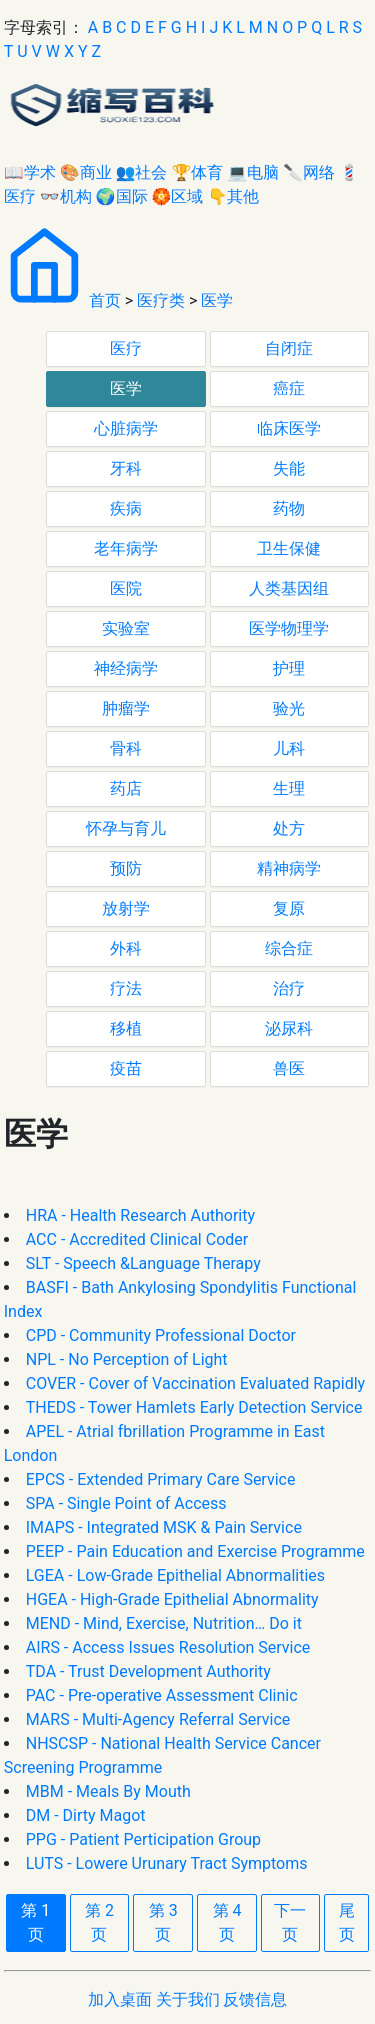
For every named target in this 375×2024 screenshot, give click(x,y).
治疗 (289, 988)
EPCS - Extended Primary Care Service (161, 1479)
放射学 (126, 908)
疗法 (126, 988)
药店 (126, 788)
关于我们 (188, 1999)
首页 (105, 300)
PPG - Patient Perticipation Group (143, 1839)
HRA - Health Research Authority (140, 1215)
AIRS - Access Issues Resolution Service (168, 1647)
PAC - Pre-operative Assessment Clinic (162, 1695)
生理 (289, 788)
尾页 (347, 1922)
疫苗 (126, 1068)
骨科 (126, 748)
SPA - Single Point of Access (126, 1503)
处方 (289, 828)
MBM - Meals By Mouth (108, 1791)
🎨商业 (86, 172)
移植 (126, 1028)
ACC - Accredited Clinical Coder (137, 1239)
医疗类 (161, 300)
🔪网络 (309, 172)
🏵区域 (178, 196)
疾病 (126, 508)
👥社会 (142, 172)
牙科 (126, 468)
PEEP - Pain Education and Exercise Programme (195, 1551)
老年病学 (126, 548)
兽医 (289, 1068)
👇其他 (233, 196)
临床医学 (289, 428)
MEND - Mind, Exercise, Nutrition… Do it (164, 1623)
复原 (289, 908)
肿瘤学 (126, 708)
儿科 (289, 748)
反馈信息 (255, 1999)
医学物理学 (289, 628)
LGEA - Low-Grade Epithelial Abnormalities (175, 1575)
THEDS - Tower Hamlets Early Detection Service (194, 1407)
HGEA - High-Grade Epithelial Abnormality (172, 1599)
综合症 (289, 948)
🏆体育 (197, 172)
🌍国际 (122, 196)
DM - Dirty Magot (86, 1815)
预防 (126, 868)
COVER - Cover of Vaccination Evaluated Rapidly (195, 1383)
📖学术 (30, 172)
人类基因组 (289, 588)
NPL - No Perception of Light (127, 1359)
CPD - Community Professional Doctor (161, 1335)
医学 (217, 300)
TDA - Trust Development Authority (148, 1671)
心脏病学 (126, 428)
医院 (126, 588)
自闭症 (289, 348)
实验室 (126, 628)
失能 (289, 468)
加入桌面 (120, 1999)
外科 (126, 948)
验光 (289, 708)
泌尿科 (289, 1028)
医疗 (126, 348)
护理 (289, 668)
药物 (289, 508)
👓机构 (66, 196)
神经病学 (126, 668)
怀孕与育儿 (126, 828)
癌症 (289, 388)
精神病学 (289, 868)
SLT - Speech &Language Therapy (143, 1263)
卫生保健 (289, 548)
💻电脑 (253, 172)
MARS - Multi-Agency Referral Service (158, 1719)
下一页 (290, 1922)
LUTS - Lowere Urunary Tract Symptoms (167, 1863)
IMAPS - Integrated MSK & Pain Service (164, 1527)
